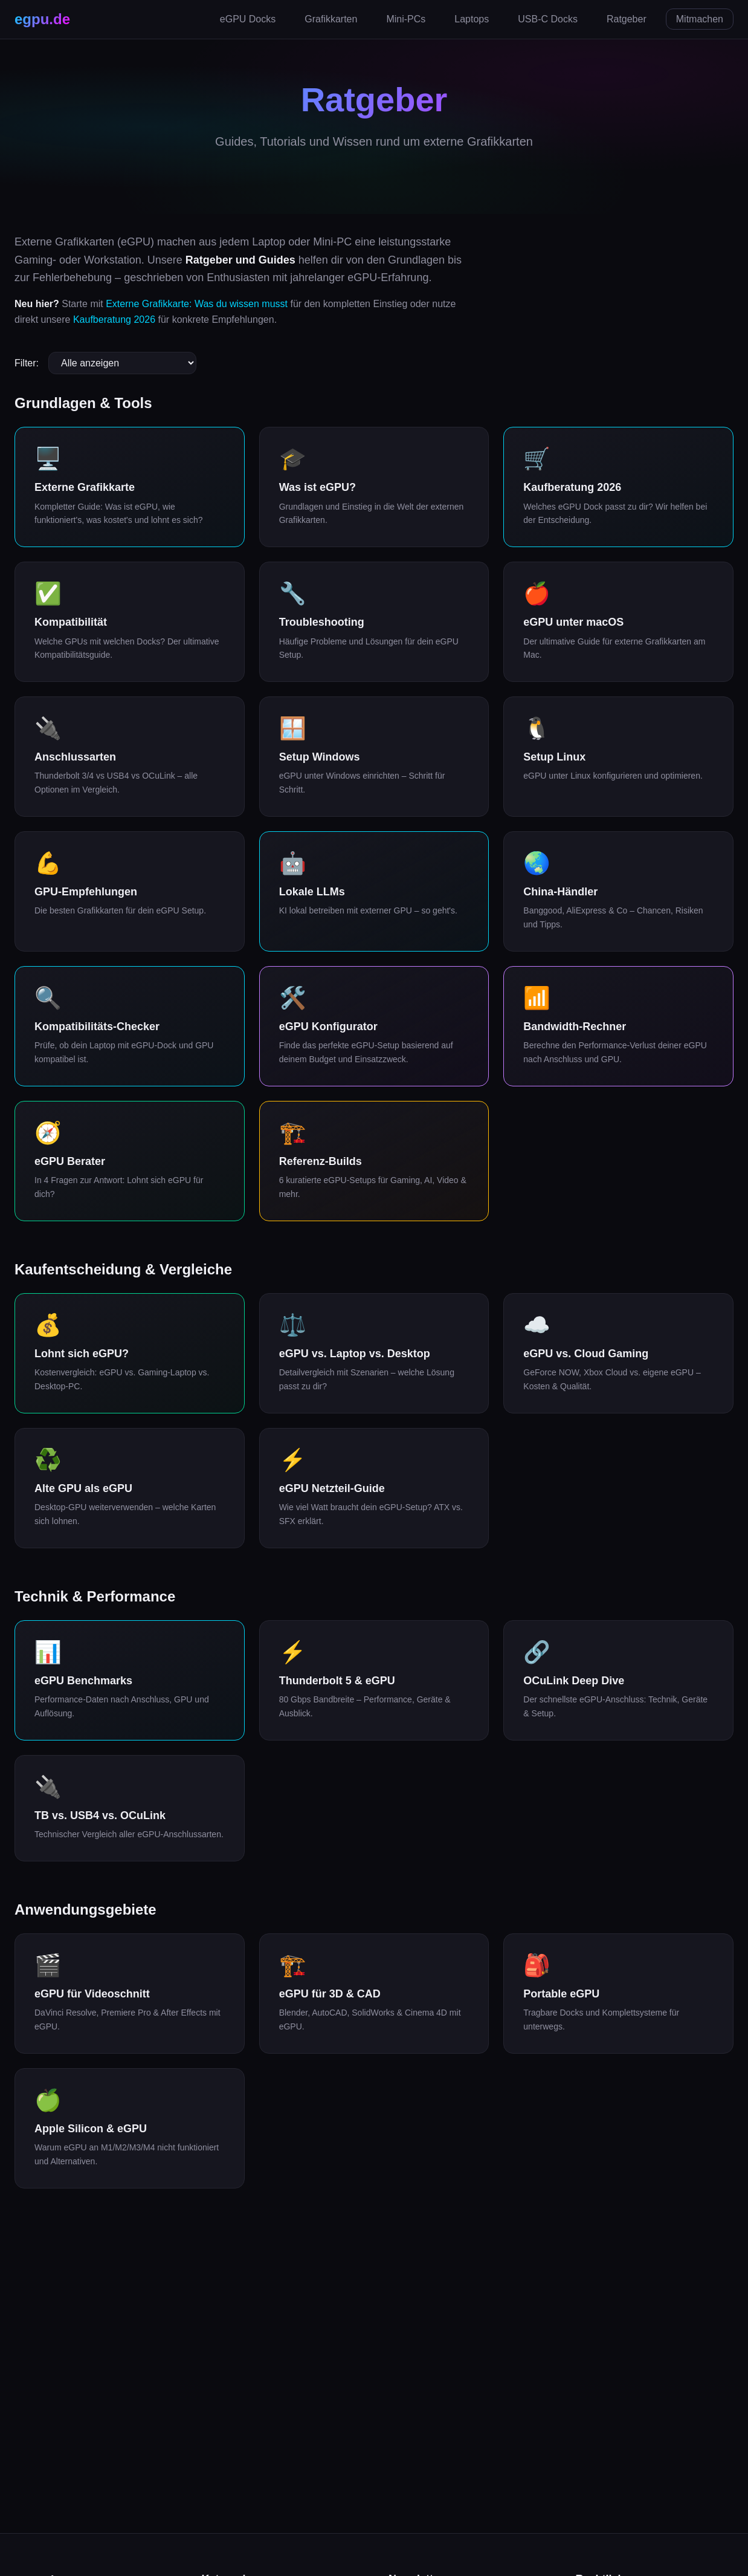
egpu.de (42, 19)
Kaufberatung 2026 (114, 319)
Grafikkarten (331, 19)
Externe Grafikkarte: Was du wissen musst (197, 304)
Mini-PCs (405, 19)
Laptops (471, 19)
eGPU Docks (248, 19)
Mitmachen (699, 19)
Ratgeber (626, 19)
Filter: (27, 363)
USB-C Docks (548, 19)
